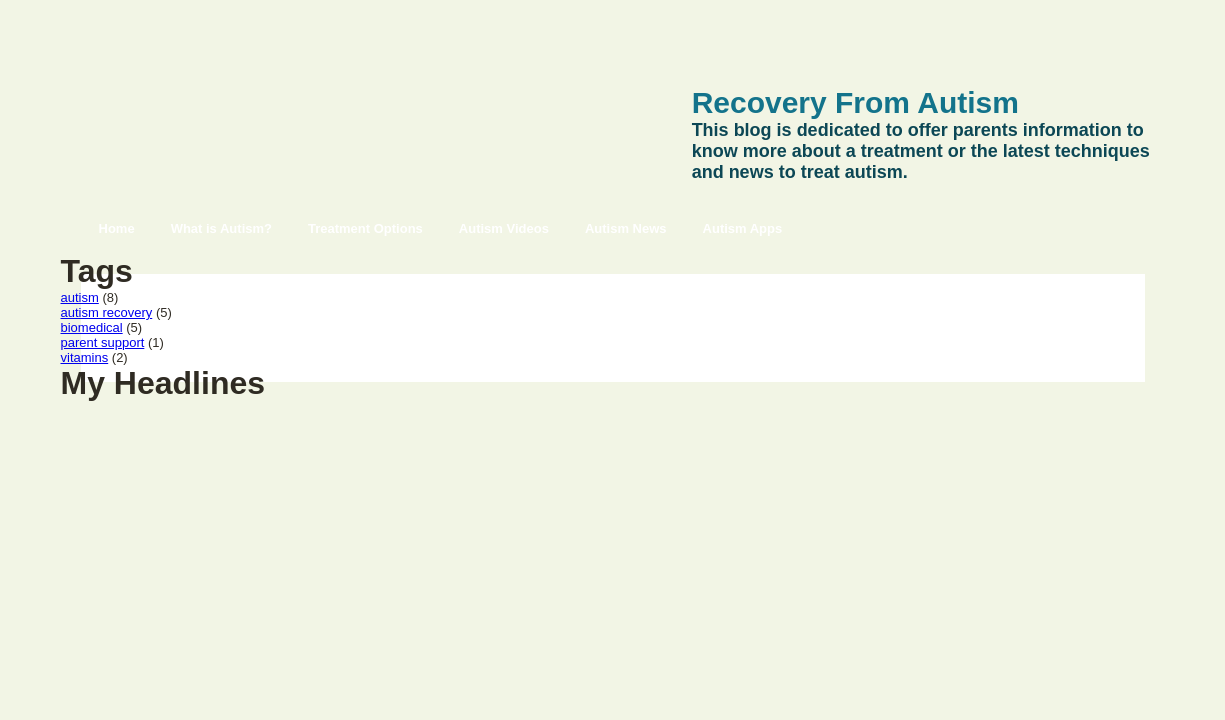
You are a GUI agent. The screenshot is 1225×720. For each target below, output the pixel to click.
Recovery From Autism (855, 102)
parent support (103, 342)
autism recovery (107, 312)
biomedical (92, 327)
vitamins (85, 357)
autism (80, 297)
